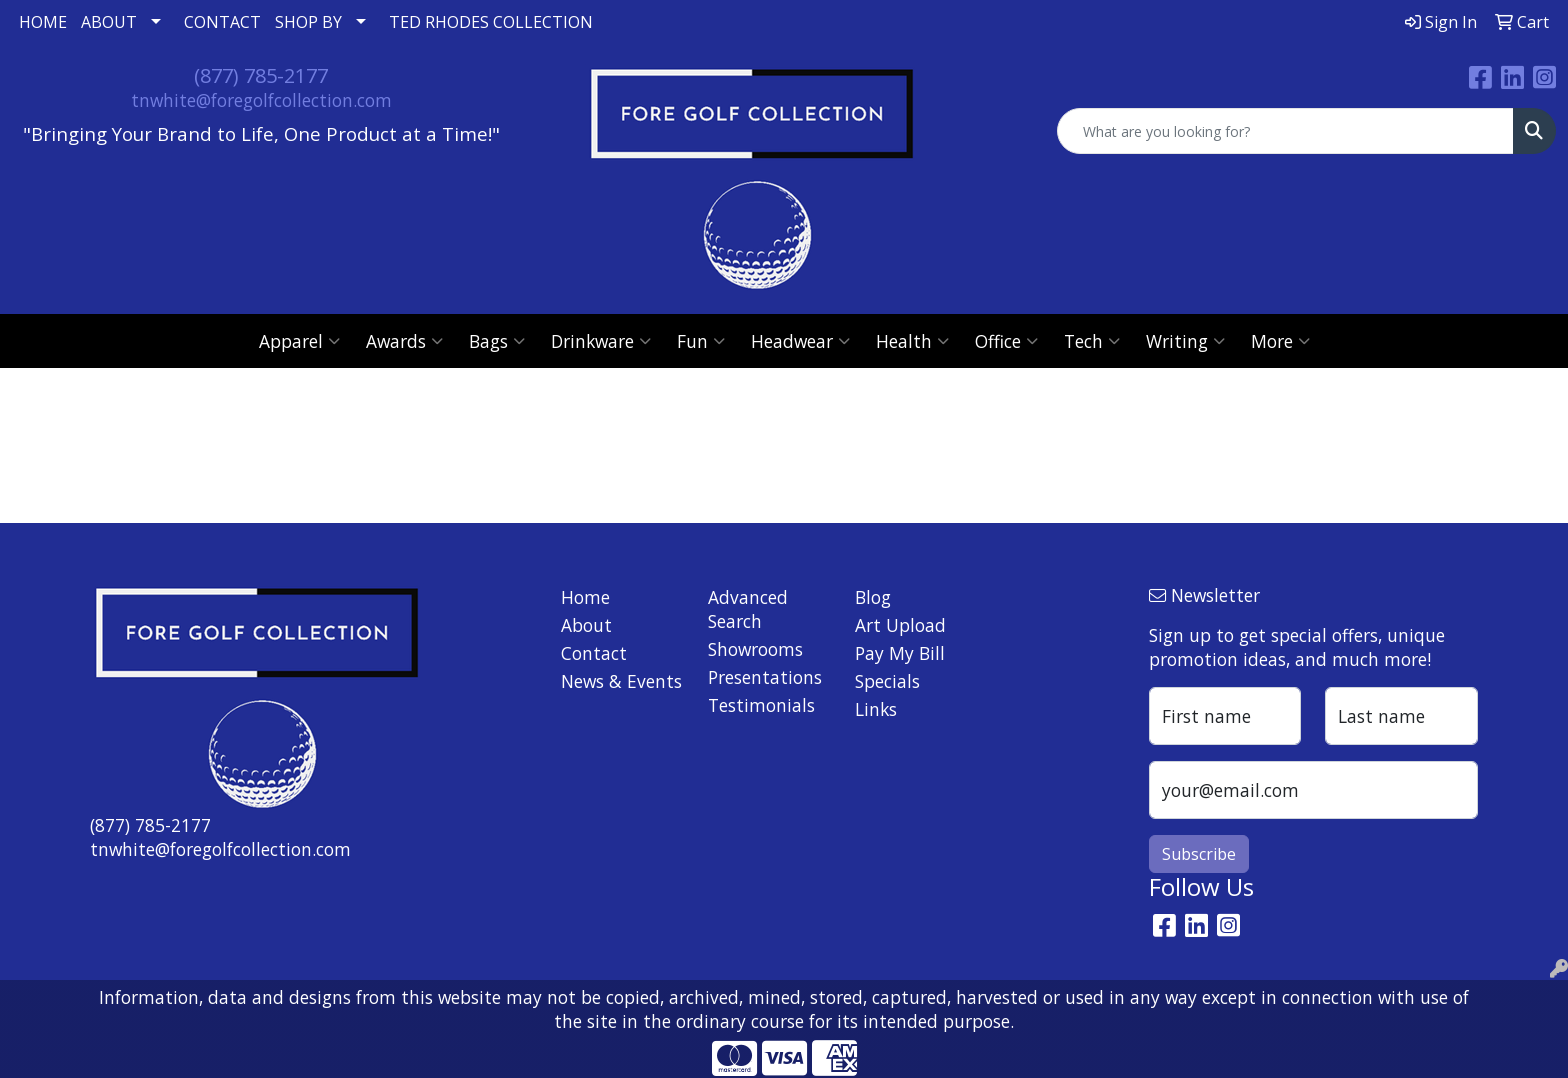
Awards (404, 341)
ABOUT (109, 22)
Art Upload (900, 625)
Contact (594, 653)
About (586, 625)
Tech (1092, 341)
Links (876, 709)
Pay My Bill (900, 653)
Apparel (299, 341)
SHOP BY (308, 22)
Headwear (800, 341)
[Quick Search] (1285, 131)
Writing (1185, 341)
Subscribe (1199, 854)
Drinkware (601, 341)
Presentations (765, 677)
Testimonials (761, 705)
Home (585, 597)
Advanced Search (748, 609)
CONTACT (222, 22)
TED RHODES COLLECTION (491, 22)
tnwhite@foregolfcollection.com (261, 100)
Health (912, 341)
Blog (873, 597)
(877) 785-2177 (261, 75)
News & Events (621, 681)
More (1280, 341)
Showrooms (755, 649)
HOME (43, 22)
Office (1006, 341)
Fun (701, 341)
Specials (887, 681)
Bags (497, 341)
